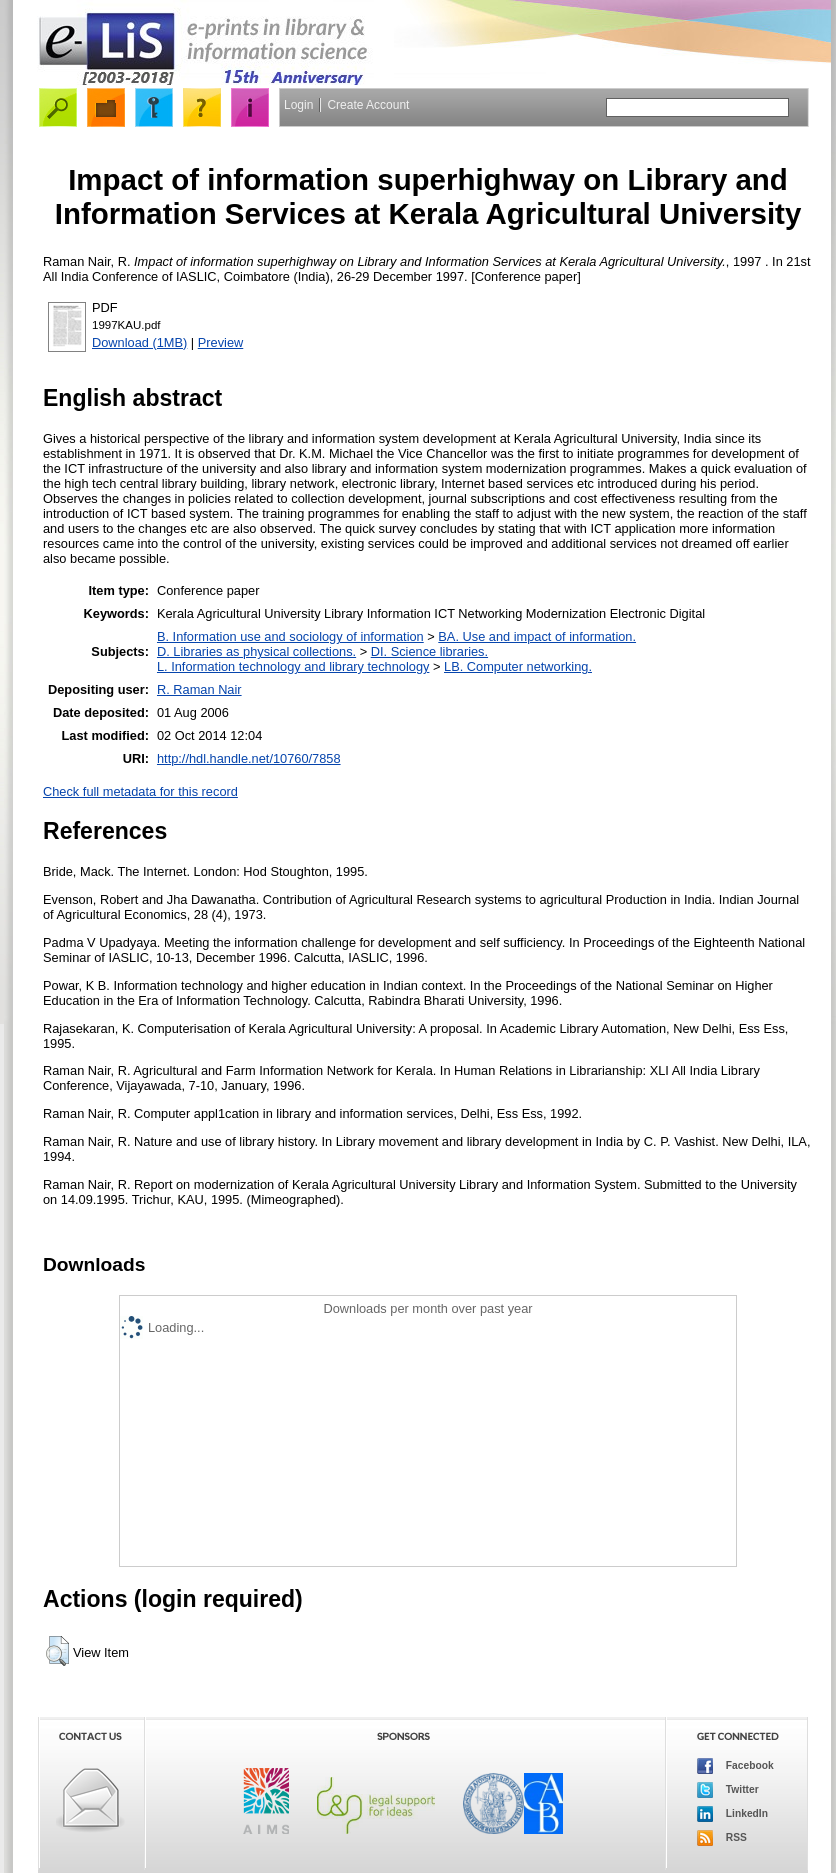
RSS (722, 1838)
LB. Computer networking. (518, 666)
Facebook (735, 1766)
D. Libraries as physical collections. (256, 651)
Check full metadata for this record (140, 791)
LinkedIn (732, 1814)
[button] (57, 1651)
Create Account (368, 105)
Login (298, 105)
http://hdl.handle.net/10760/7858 (249, 758)
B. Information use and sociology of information (290, 636)
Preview (221, 342)
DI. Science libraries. (429, 651)
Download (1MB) (139, 342)
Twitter (728, 1790)
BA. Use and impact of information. (537, 636)
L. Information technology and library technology (293, 666)
